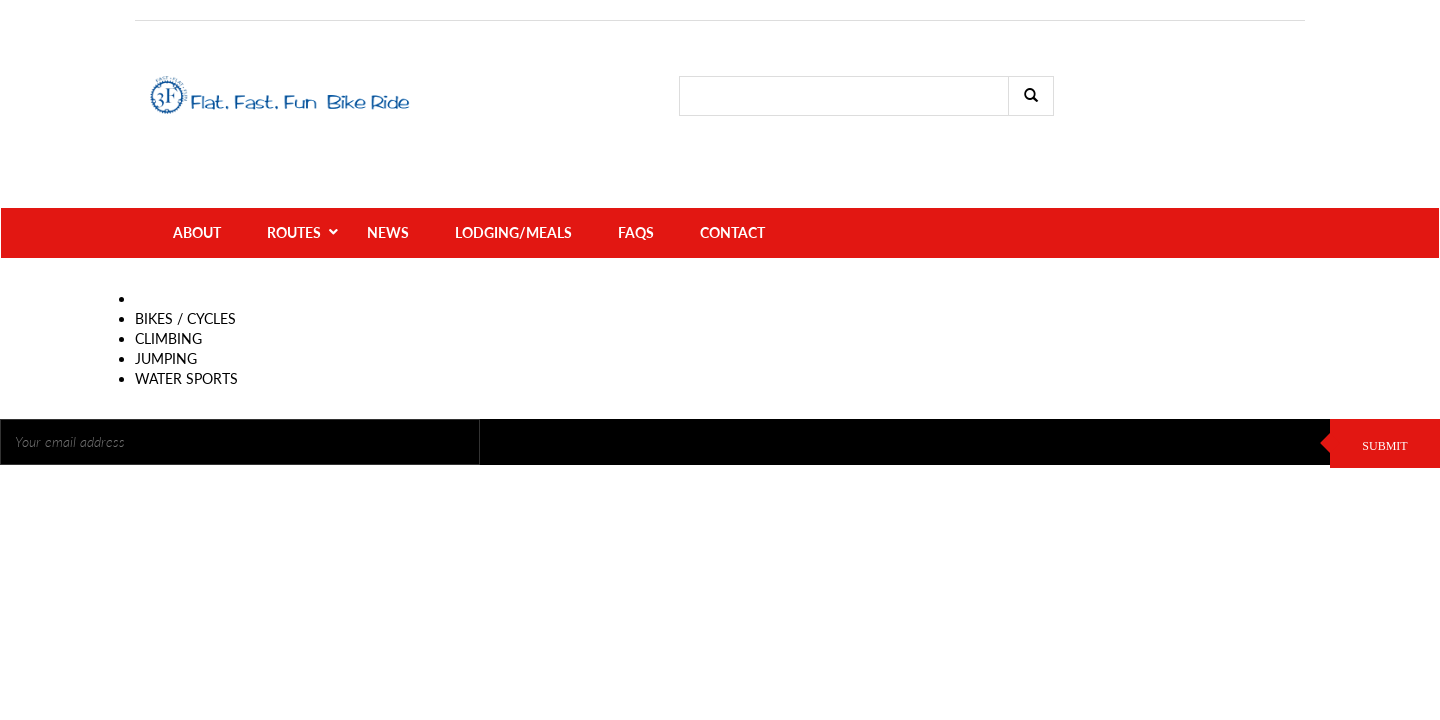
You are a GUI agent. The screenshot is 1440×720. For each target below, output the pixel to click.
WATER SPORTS (186, 345)
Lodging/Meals (513, 199)
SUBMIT (1384, 413)
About (197, 199)
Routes (294, 199)
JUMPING (166, 325)
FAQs (636, 199)
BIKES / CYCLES (185, 285)
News (388, 199)
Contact (732, 199)
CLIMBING (168, 305)
